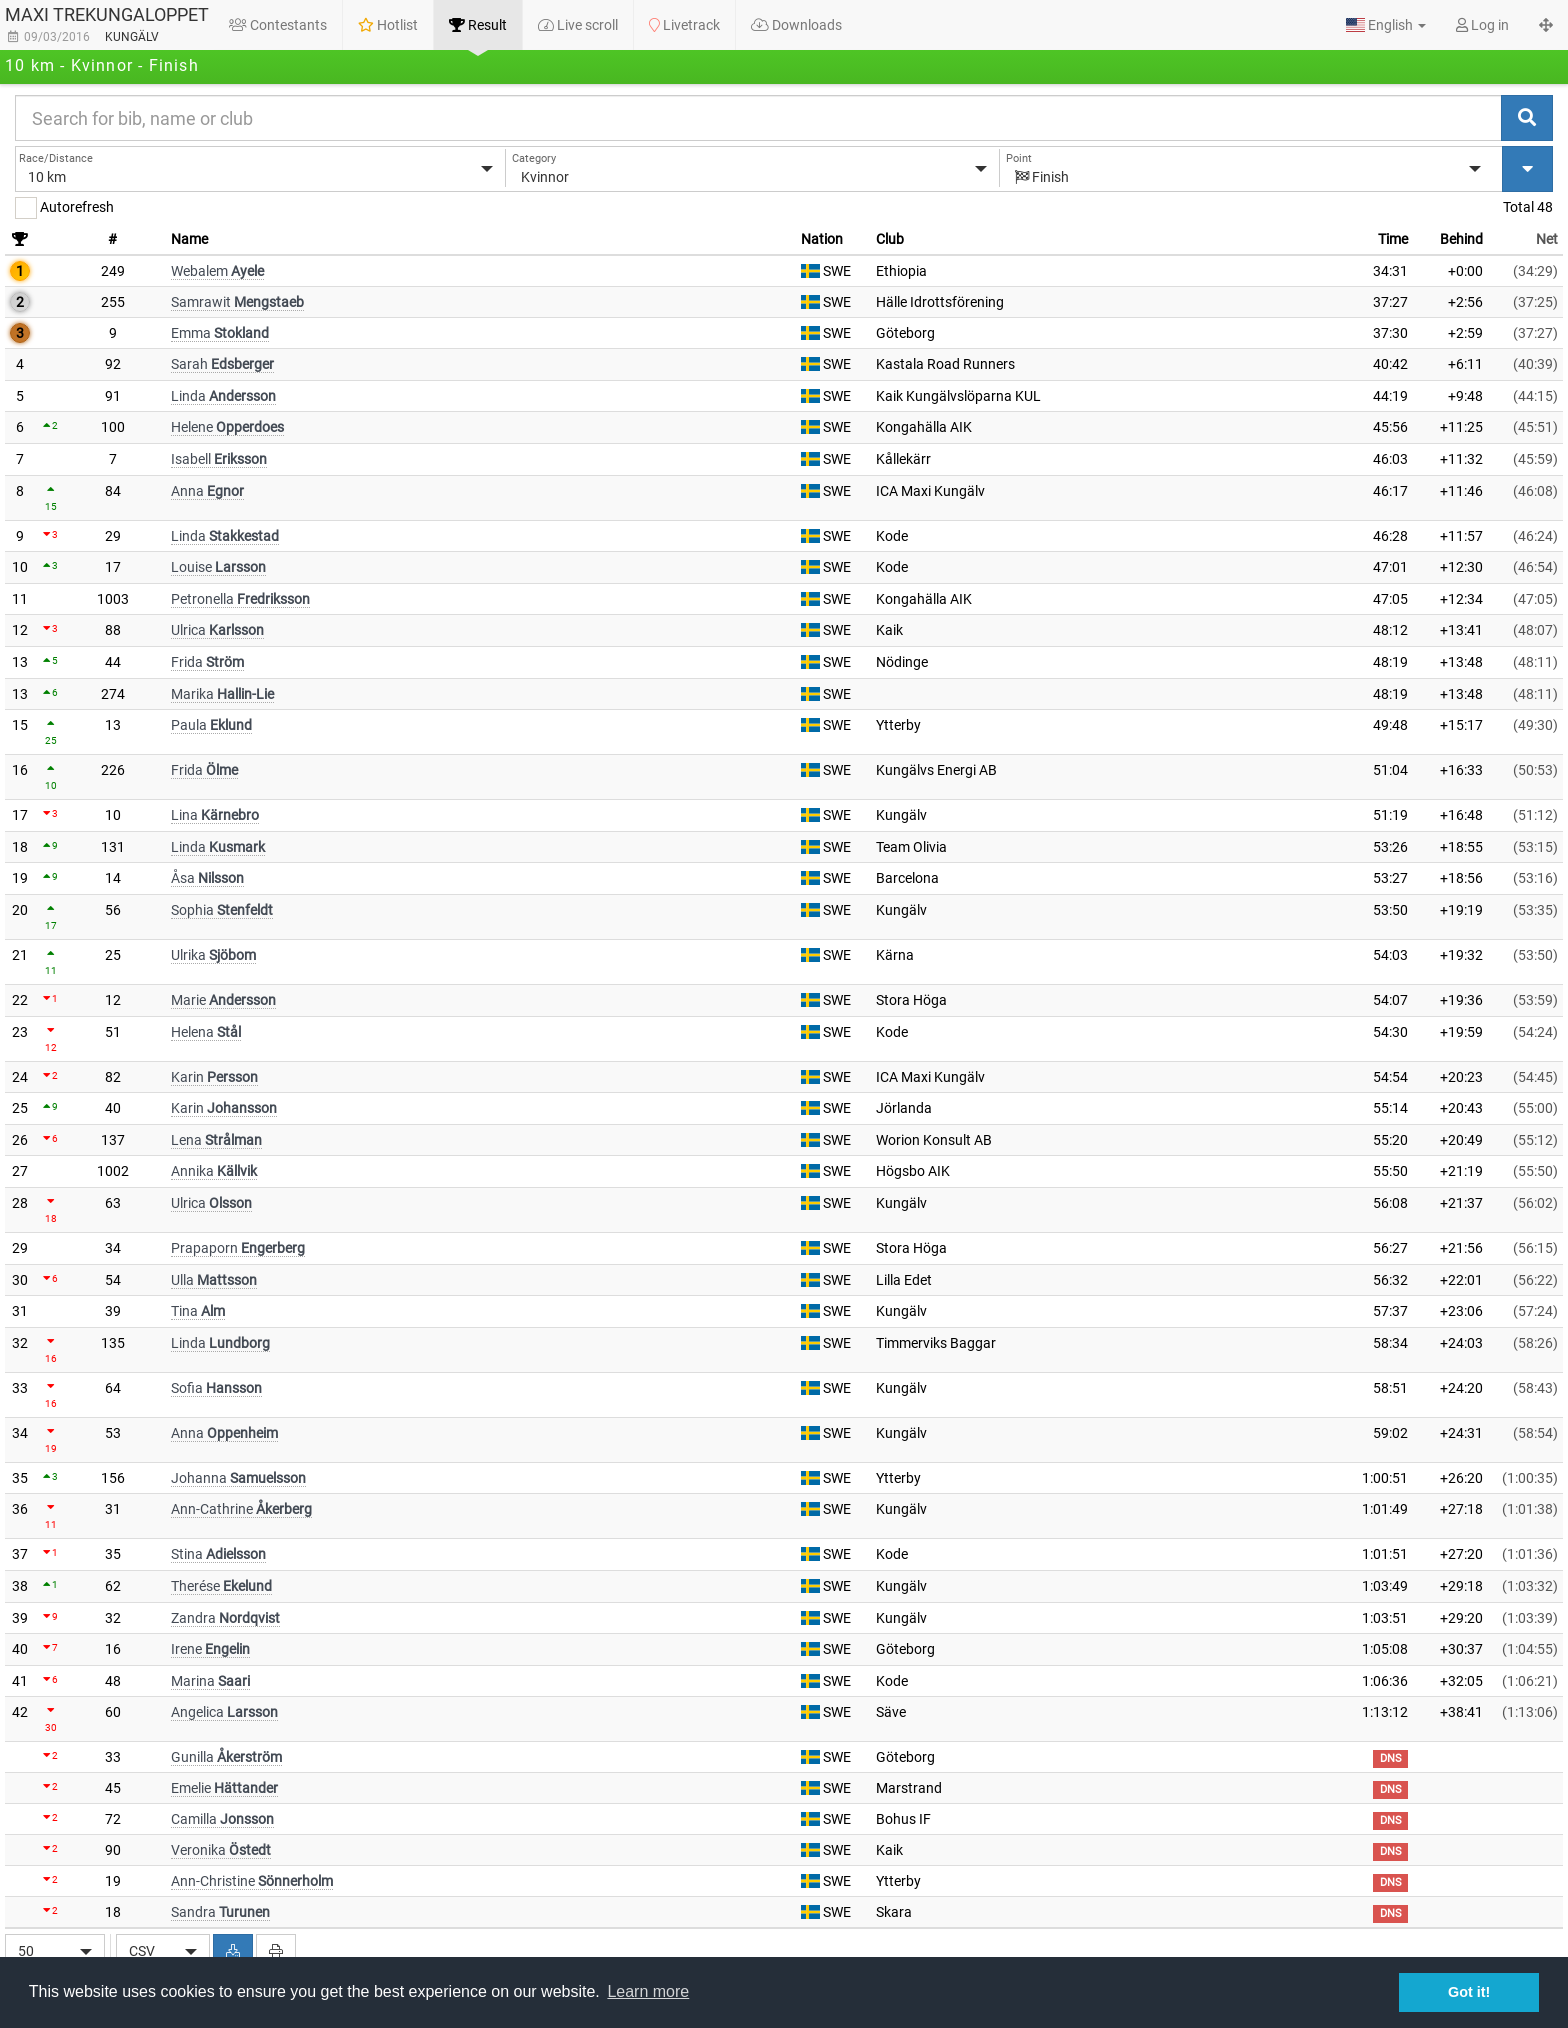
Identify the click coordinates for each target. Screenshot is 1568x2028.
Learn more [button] (648, 1991)
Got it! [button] (1469, 1992)
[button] (1386, 25)
